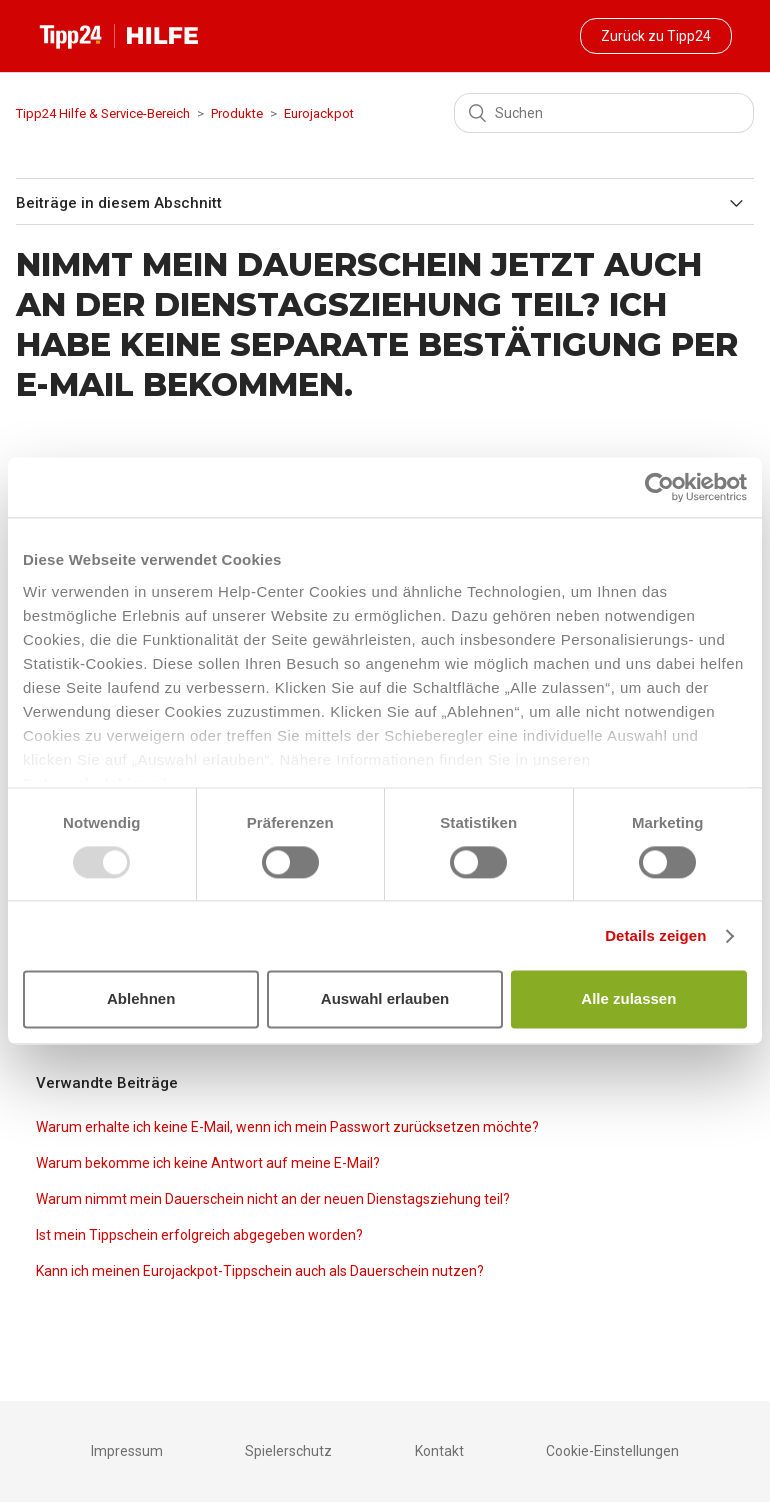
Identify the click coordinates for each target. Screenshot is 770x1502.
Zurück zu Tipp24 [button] (656, 36)
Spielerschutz (288, 1451)
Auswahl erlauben (385, 999)
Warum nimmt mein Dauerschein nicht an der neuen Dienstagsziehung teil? (273, 1199)
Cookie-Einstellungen (612, 1451)
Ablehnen (141, 999)
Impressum (127, 1451)
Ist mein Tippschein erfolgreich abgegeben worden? (199, 1235)
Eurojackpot (319, 113)
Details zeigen (655, 935)
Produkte (237, 113)
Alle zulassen (628, 999)
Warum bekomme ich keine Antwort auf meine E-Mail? (208, 1163)
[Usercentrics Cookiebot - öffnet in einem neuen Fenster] (659, 487)
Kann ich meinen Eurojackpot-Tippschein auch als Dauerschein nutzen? (260, 1271)
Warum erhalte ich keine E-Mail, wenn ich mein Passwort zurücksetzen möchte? (287, 1127)
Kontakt (439, 1451)
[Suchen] (604, 113)
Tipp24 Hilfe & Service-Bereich (103, 113)
